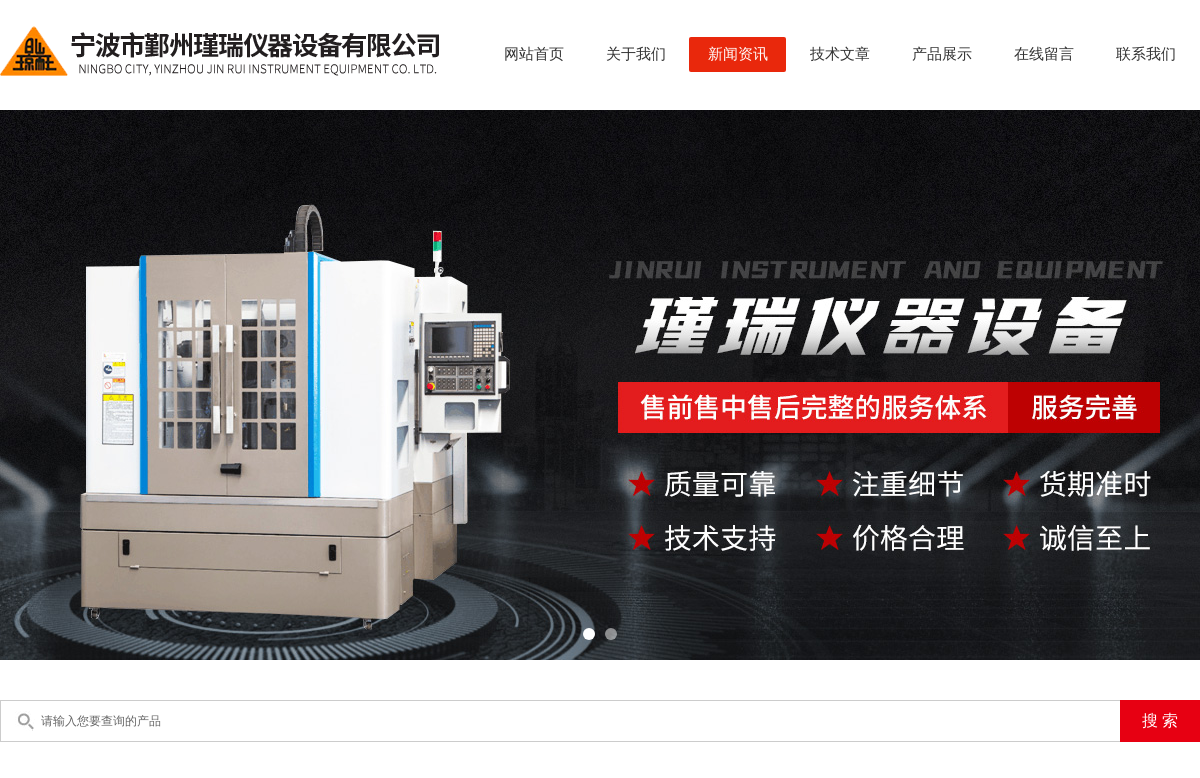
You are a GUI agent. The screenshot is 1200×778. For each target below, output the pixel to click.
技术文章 (840, 54)
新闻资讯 (738, 54)
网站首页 (534, 54)
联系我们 (1146, 54)
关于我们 (636, 54)
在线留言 (1044, 54)
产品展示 (942, 54)
